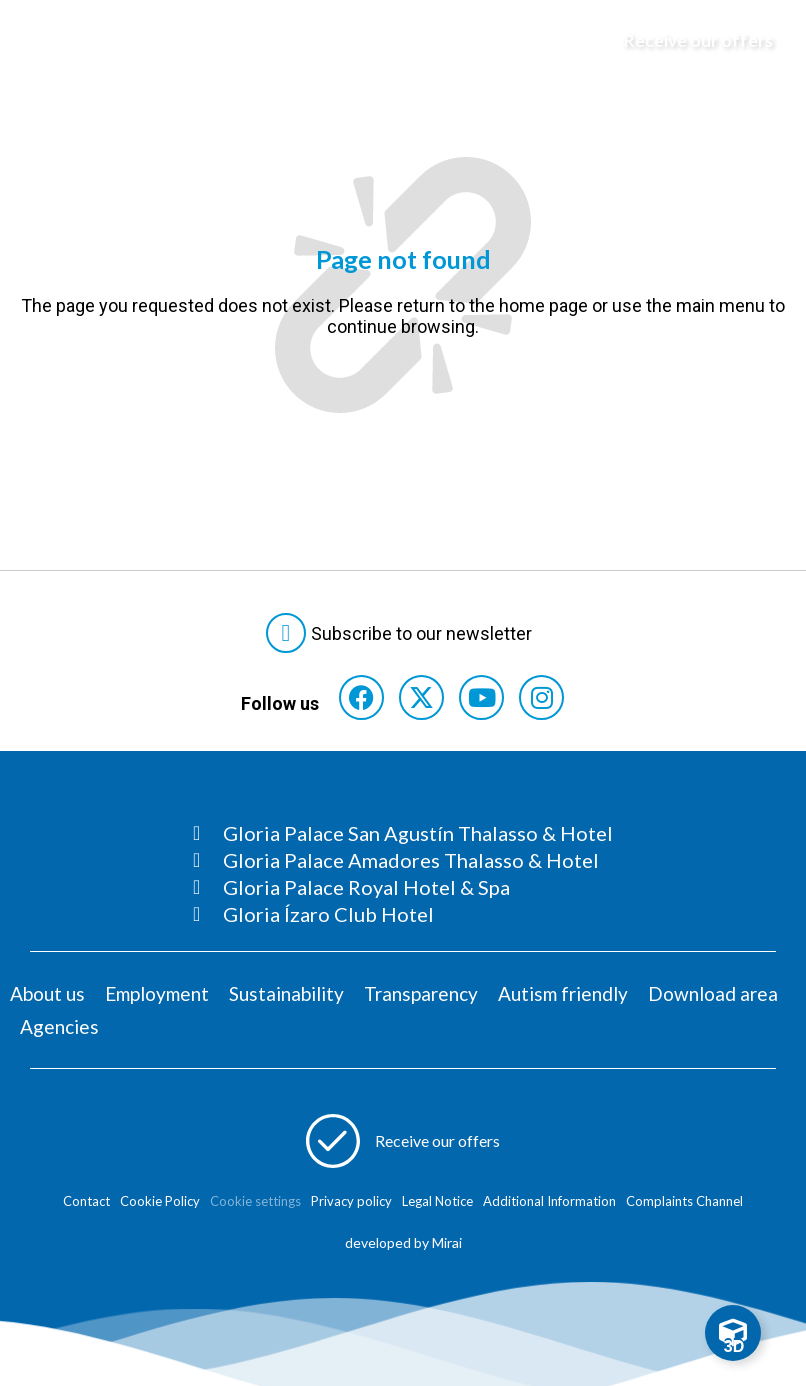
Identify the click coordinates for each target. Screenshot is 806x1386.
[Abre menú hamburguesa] (41, 41)
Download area (713, 993)
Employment (157, 993)
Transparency (421, 993)
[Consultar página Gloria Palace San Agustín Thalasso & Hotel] (403, 833)
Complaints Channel (684, 1201)
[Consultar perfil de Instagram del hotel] (541, 697)
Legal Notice (437, 1201)
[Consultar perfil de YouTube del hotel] (481, 697)
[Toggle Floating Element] (733, 1333)
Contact (86, 1201)
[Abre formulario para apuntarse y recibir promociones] (685, 41)
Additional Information (549, 1201)
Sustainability (286, 993)
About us (47, 993)
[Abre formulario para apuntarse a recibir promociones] (403, 1141)
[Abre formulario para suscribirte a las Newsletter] (403, 633)
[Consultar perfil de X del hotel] (421, 697)
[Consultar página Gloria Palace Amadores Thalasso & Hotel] (403, 860)
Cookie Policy (160, 1201)
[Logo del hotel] (383, 41)
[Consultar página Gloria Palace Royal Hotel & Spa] (403, 887)
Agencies (59, 1026)
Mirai (447, 1242)
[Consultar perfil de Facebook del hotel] (361, 697)
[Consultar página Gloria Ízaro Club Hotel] (403, 914)
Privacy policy (351, 1201)
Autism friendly (563, 993)
